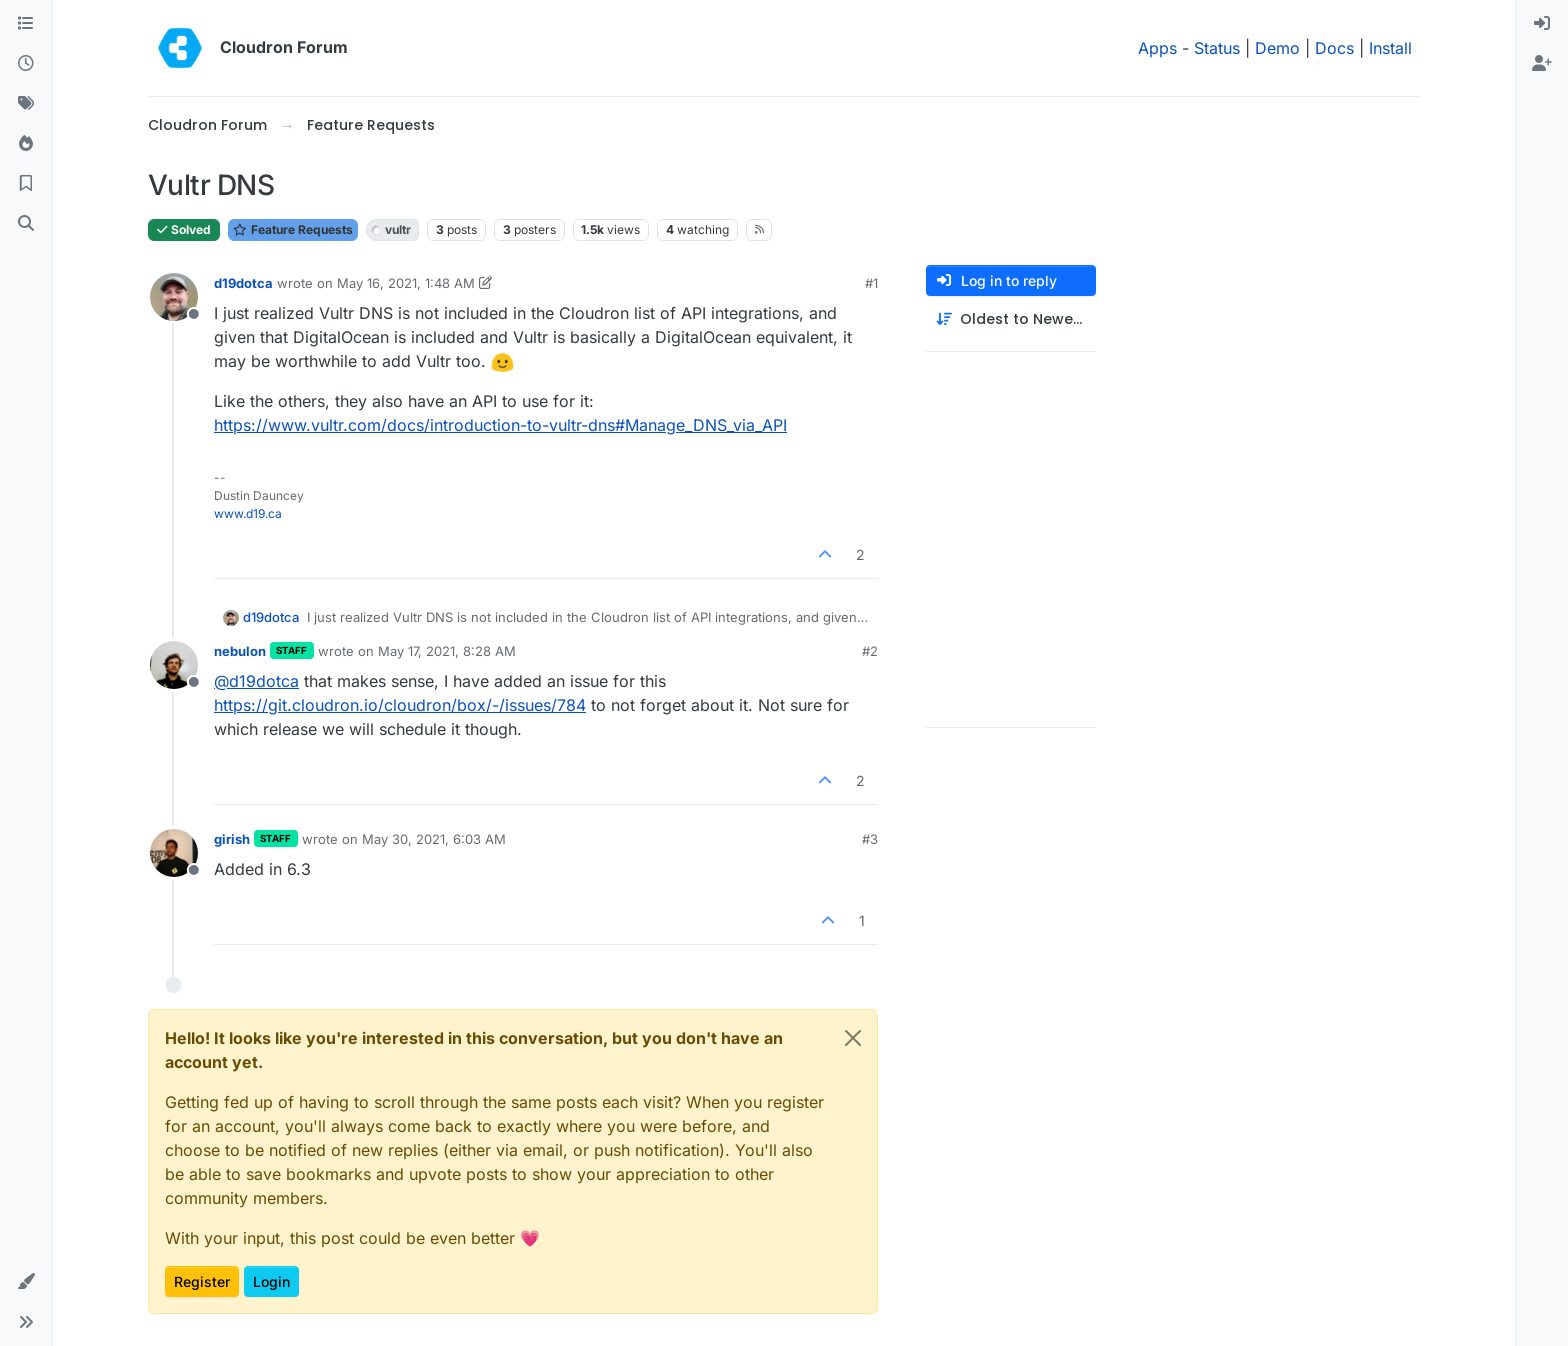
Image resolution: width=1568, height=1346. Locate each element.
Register (202, 1281)
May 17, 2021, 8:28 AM (447, 651)
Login (271, 1281)
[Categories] (26, 24)
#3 (870, 839)
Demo (1277, 48)
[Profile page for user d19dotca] (174, 297)
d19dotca (243, 283)
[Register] (1542, 64)
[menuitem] (1542, 24)
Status (1217, 48)
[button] (26, 1282)
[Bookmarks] (26, 184)
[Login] (1542, 24)
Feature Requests (293, 229)
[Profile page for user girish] (174, 853)
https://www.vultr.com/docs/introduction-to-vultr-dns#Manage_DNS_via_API (500, 425)
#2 (870, 651)
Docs (1334, 48)
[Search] (26, 224)
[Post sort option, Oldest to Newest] (1011, 319)
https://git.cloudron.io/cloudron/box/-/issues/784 (400, 705)
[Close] (853, 1038)
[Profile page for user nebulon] (174, 665)
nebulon (240, 651)
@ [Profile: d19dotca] (256, 681)
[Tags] (26, 104)
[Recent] (26, 64)
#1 (871, 283)
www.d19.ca (248, 513)
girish (232, 839)
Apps (1157, 48)
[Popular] (26, 144)
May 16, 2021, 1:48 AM (406, 283)
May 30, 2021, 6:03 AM (434, 839)
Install (1390, 48)
